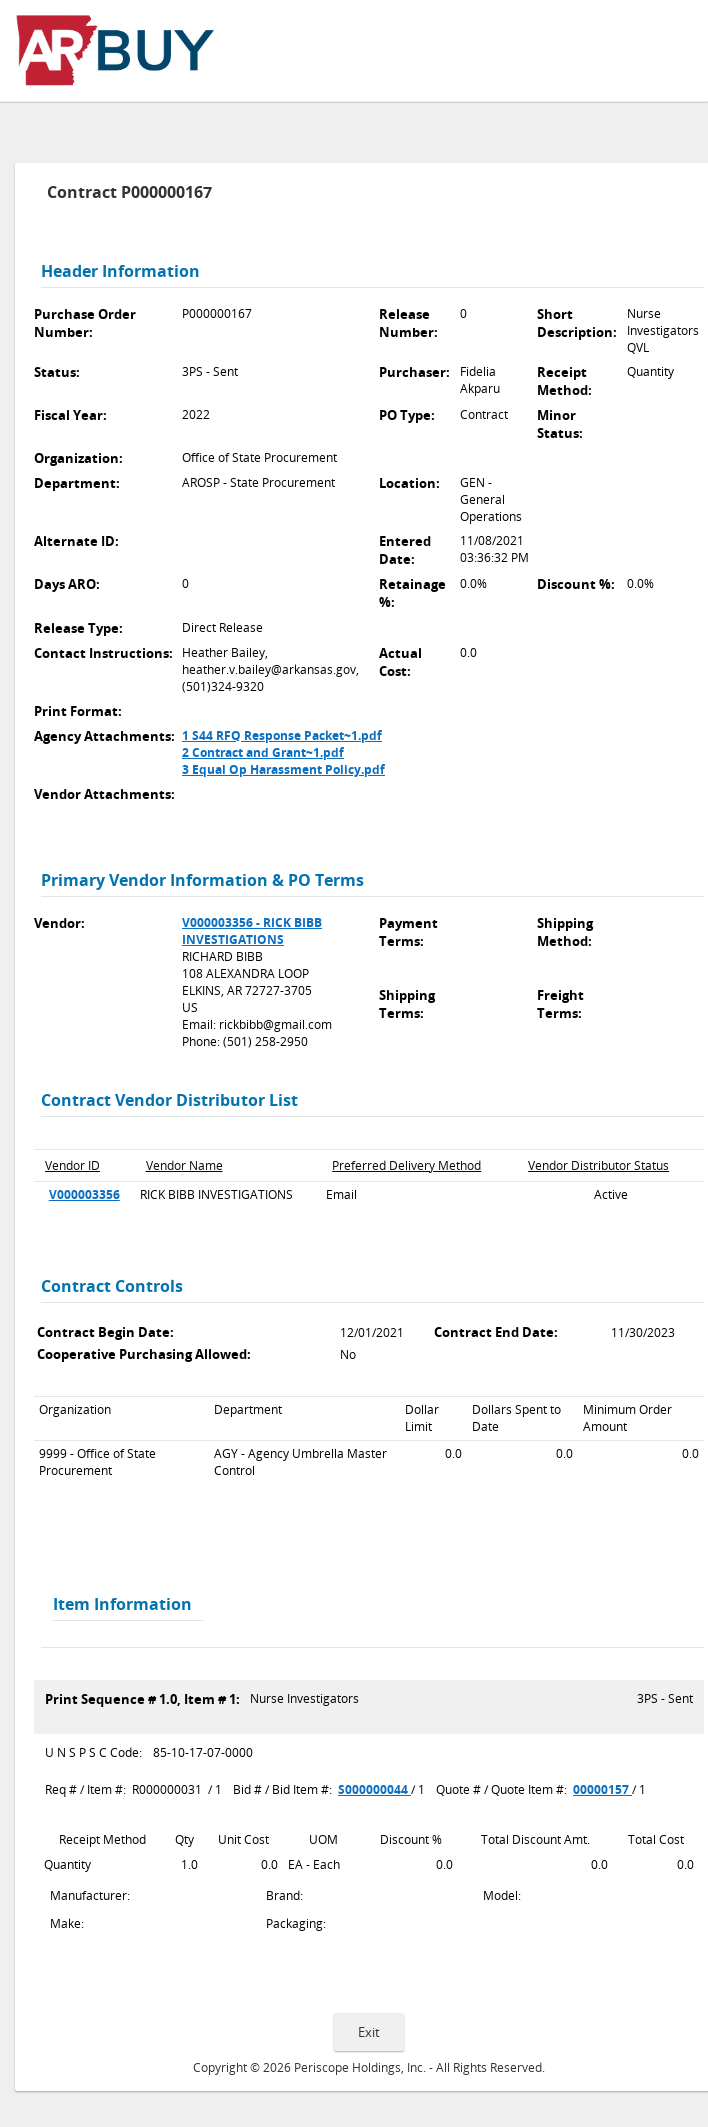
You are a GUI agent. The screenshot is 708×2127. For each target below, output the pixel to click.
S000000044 (374, 1789)
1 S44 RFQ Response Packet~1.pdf (282, 735)
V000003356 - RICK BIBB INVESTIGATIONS (252, 931)
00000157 (602, 1789)
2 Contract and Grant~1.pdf (263, 752)
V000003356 (84, 1194)
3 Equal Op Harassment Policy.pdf (283, 769)
